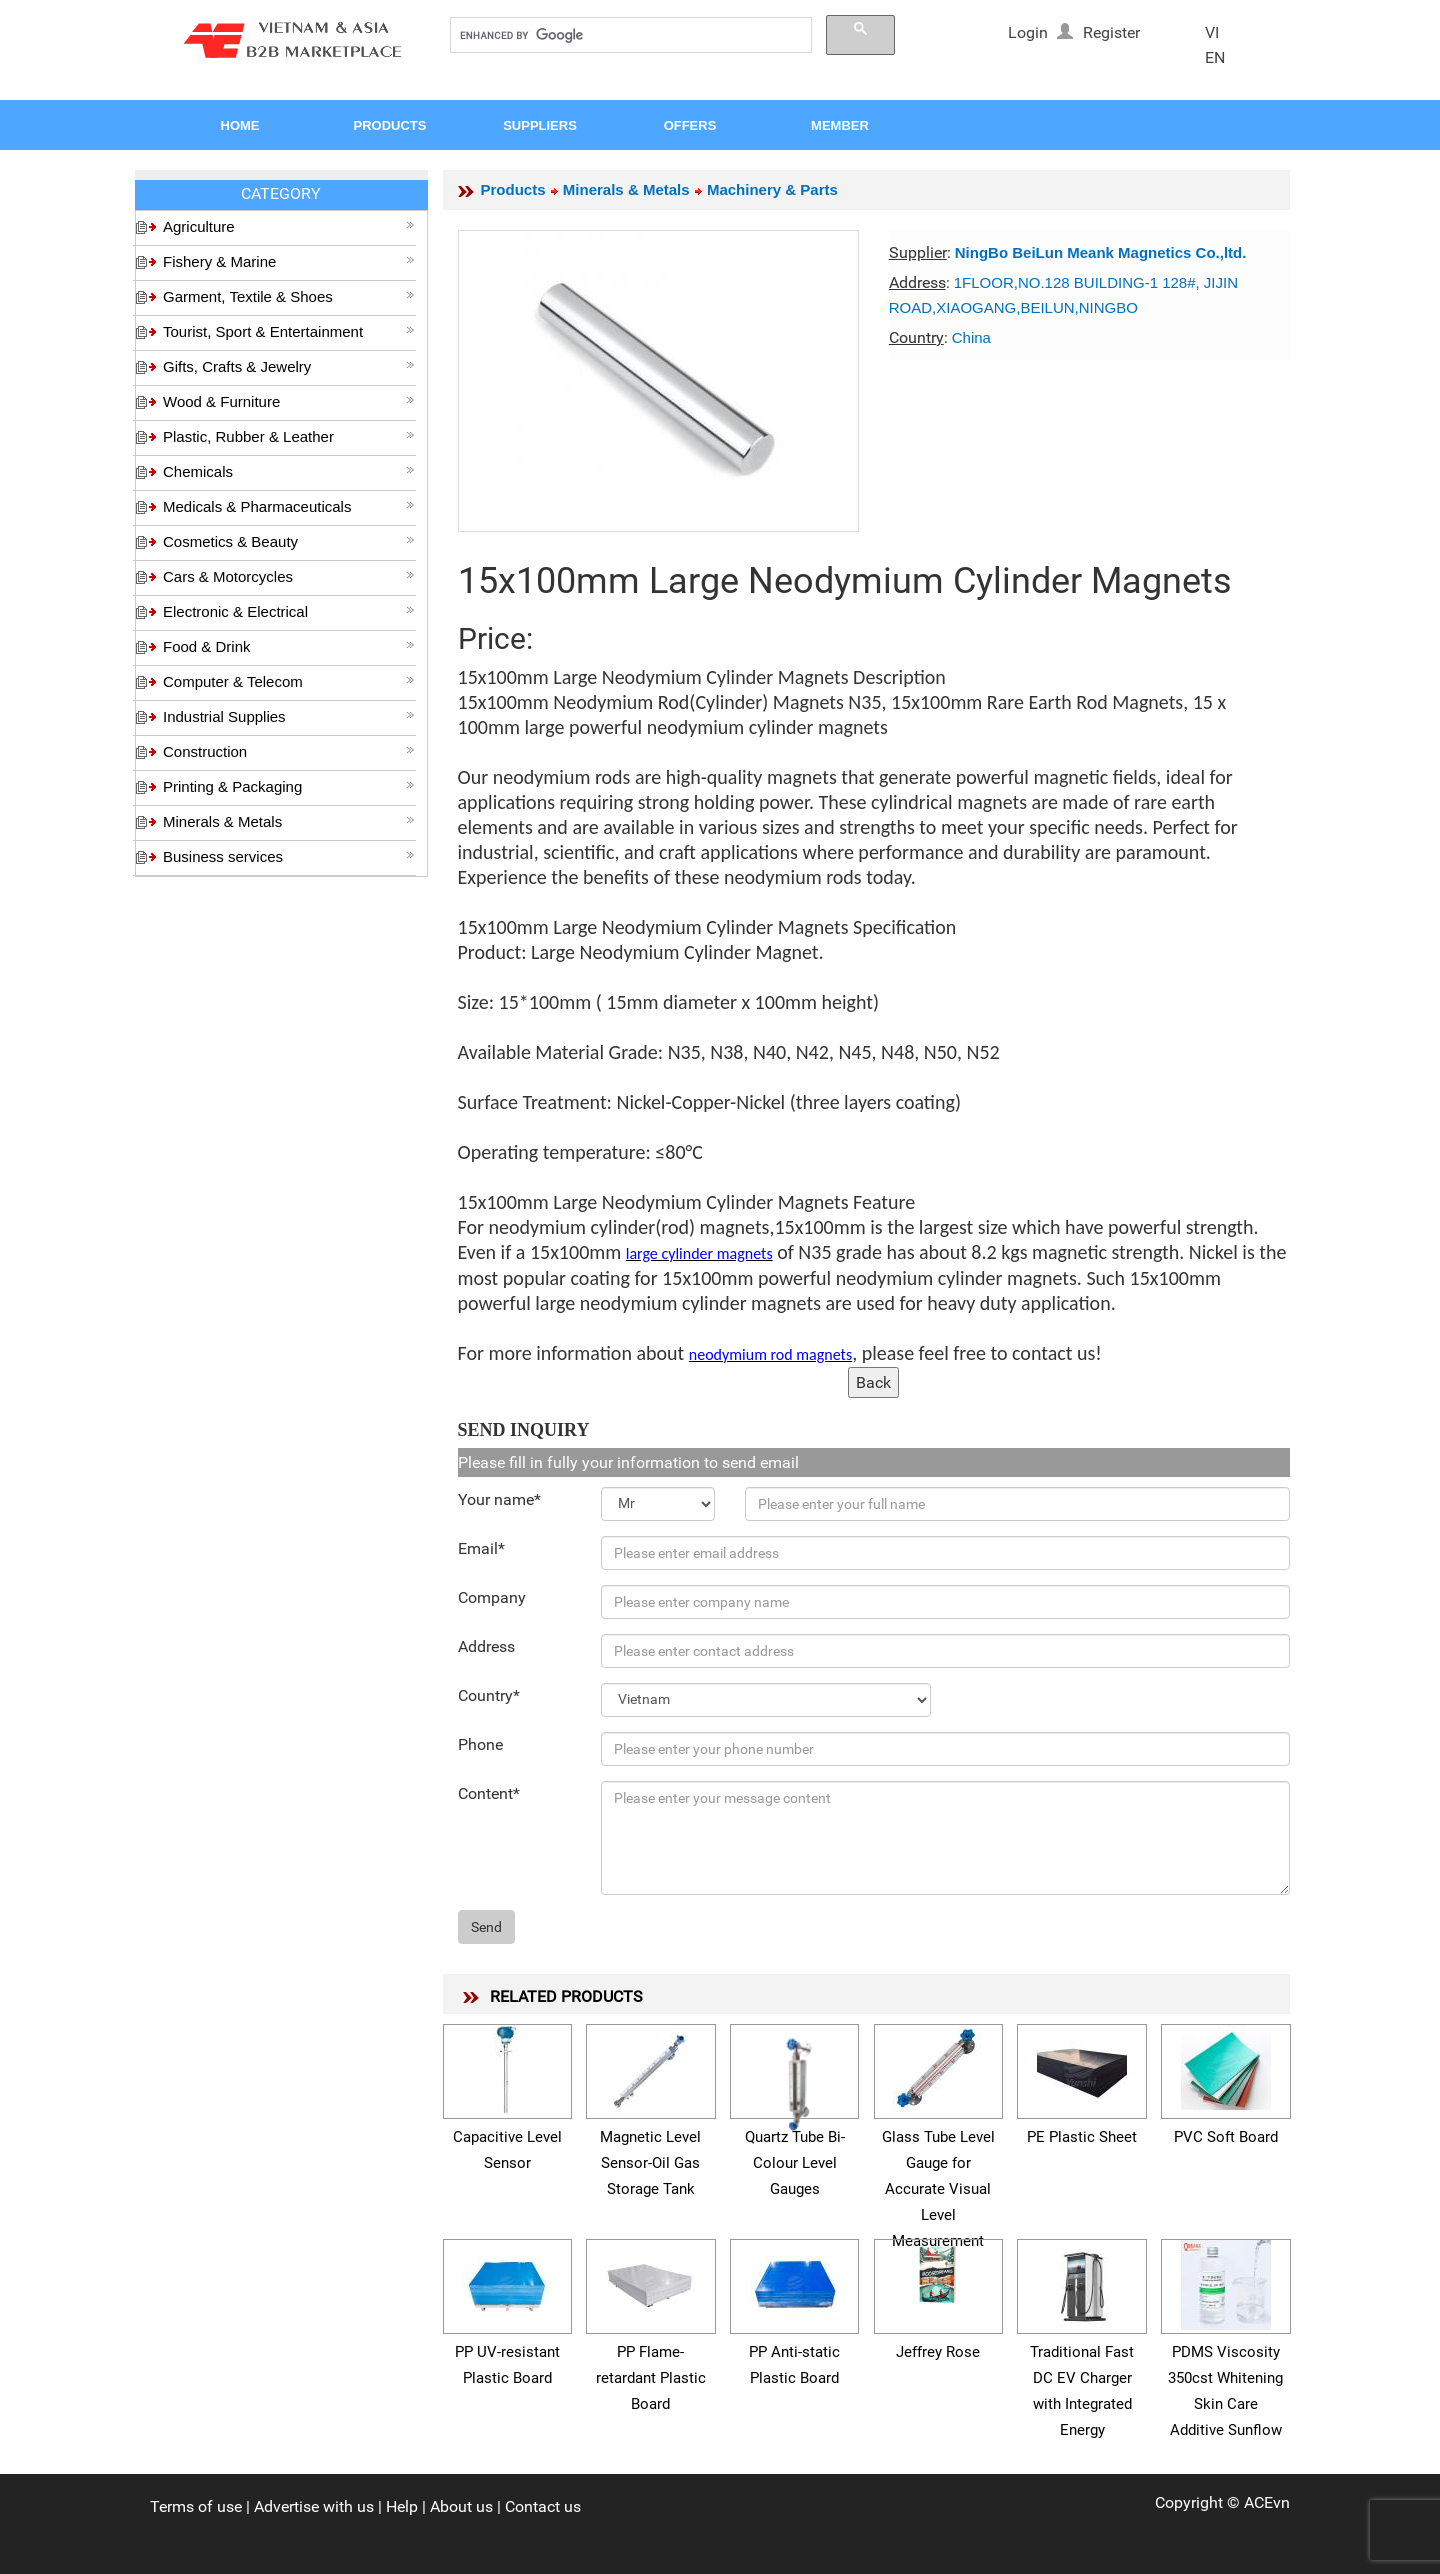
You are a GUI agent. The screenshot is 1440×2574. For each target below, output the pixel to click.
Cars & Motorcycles (289, 576)
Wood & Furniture (289, 401)
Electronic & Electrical (289, 611)
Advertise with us (314, 2506)
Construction (289, 751)
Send (486, 1927)
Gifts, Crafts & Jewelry (289, 366)
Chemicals (289, 471)
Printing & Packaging (289, 786)
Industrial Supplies (289, 716)
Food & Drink (289, 646)
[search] (629, 35)
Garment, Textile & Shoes (289, 296)
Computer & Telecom (289, 681)
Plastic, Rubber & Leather (289, 436)
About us (461, 2506)
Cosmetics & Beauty (289, 541)
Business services (289, 856)
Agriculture (289, 226)
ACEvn (1267, 2502)
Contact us (543, 2506)
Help (402, 2506)
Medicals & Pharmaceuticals (289, 506)
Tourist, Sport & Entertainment (289, 331)
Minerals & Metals (289, 821)
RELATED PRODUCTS (566, 1996)
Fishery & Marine (289, 261)
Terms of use (196, 2506)
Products (513, 189)
